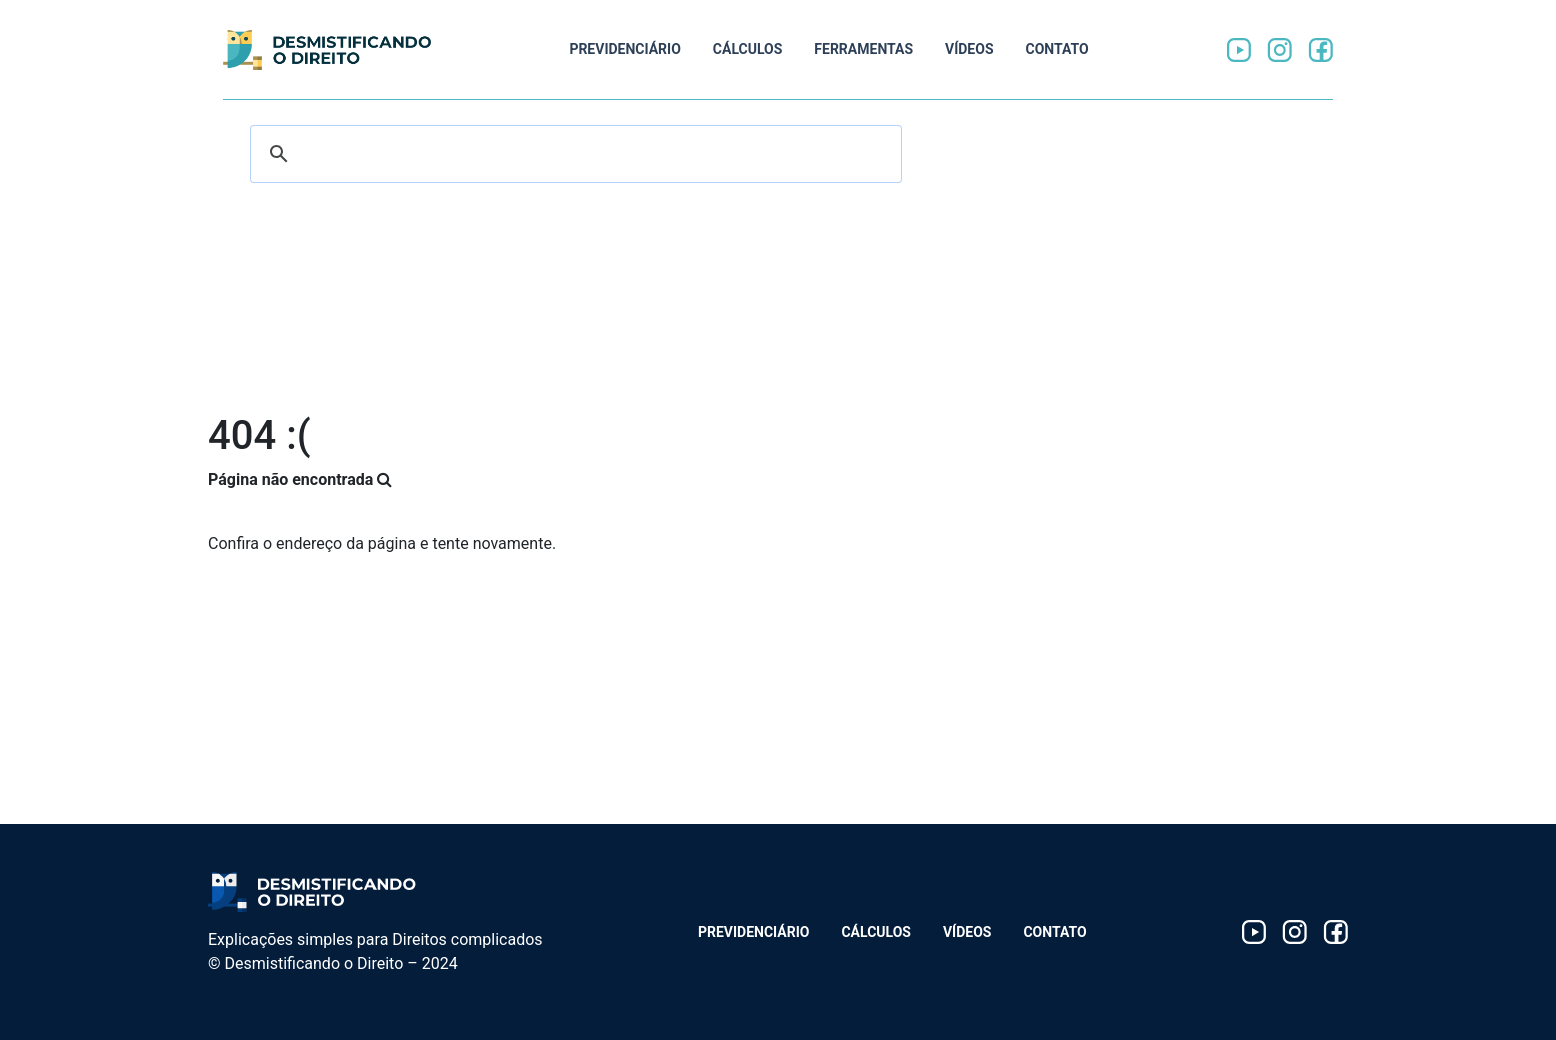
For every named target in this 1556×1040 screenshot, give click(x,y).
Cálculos (748, 49)
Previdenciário (624, 49)
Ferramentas (863, 49)
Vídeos (969, 49)
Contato (1057, 49)
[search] (573, 154)
